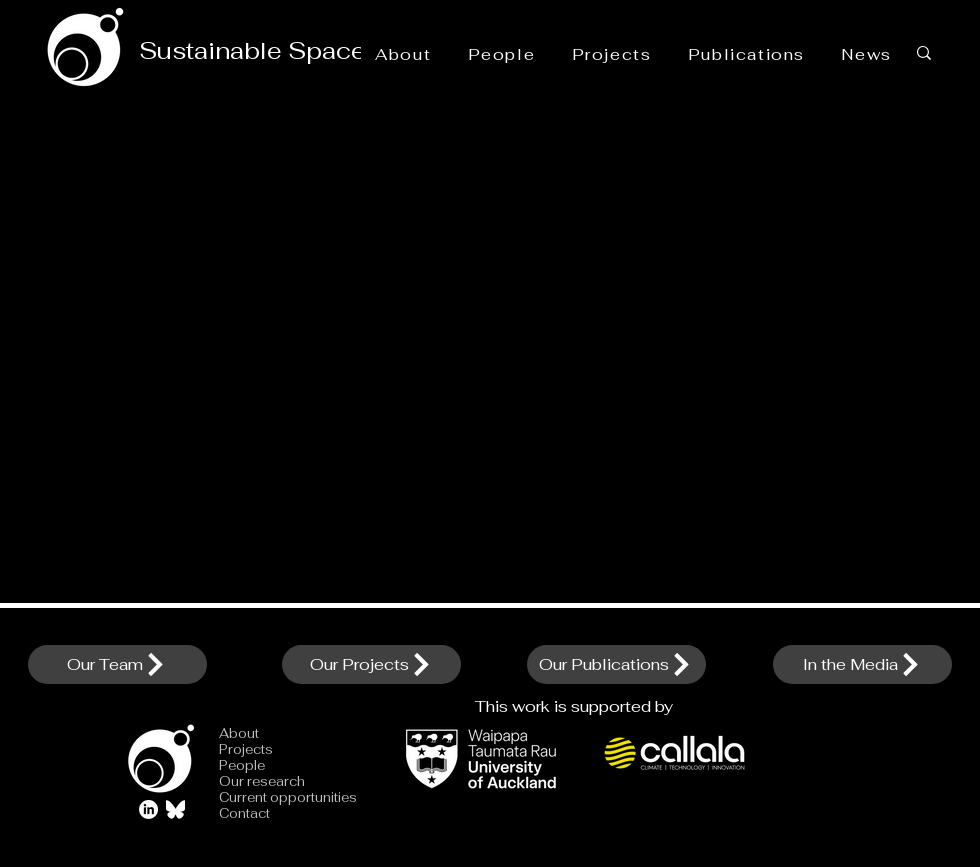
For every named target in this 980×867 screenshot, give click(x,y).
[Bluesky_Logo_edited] (175, 809)
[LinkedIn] (148, 809)
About (239, 734)
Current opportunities (270, 798)
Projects (246, 750)
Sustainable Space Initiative (306, 50)
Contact (244, 814)
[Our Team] (117, 664)
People (242, 766)
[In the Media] (862, 664)
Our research (262, 782)
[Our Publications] (616, 664)
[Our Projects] (371, 664)
